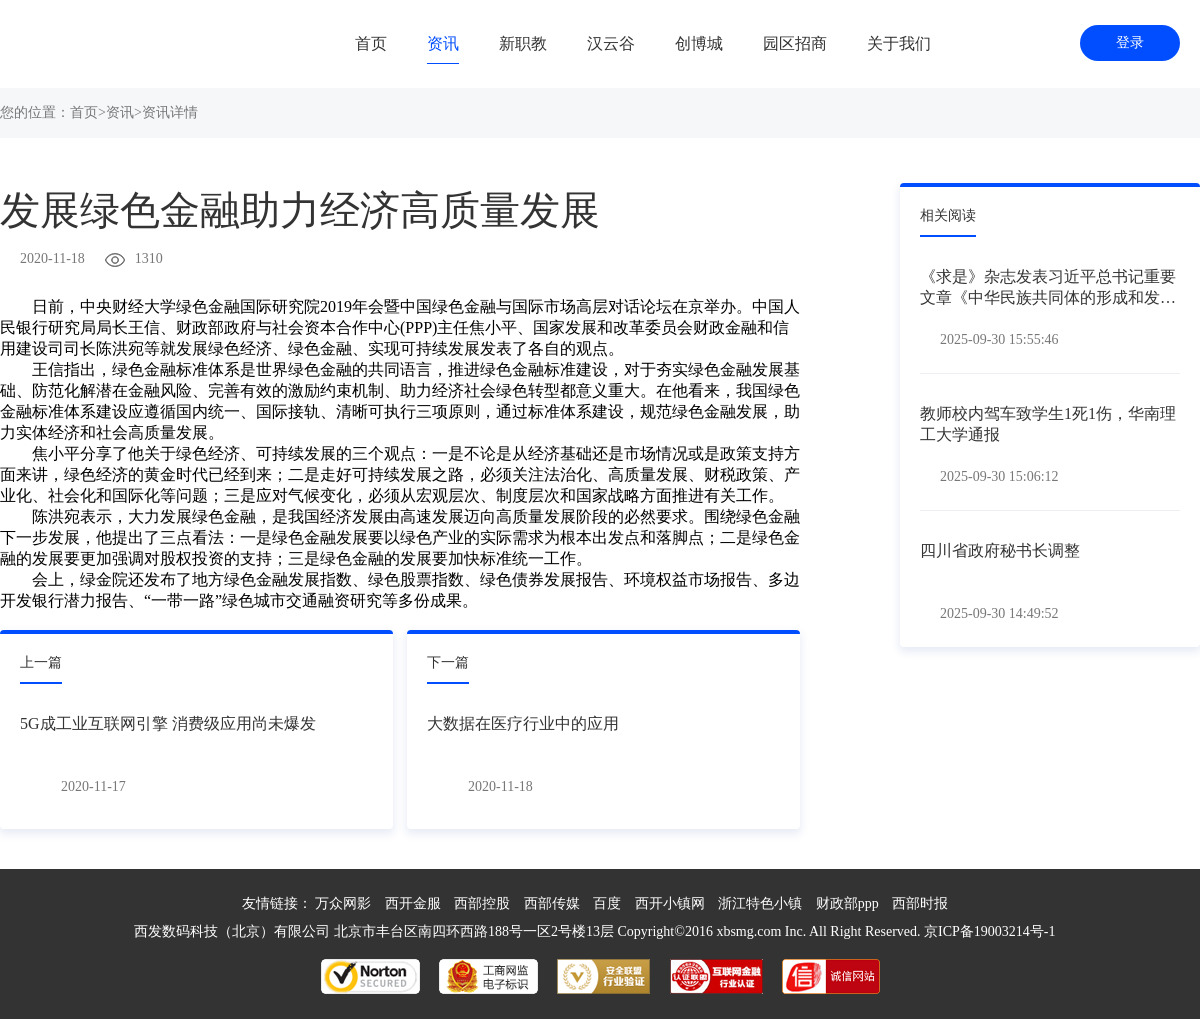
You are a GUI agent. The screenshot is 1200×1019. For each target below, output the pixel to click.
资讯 (443, 43)
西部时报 (920, 903)
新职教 (523, 43)
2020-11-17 (93, 786)
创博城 (699, 43)
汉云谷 (611, 43)
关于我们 (899, 43)
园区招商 (795, 43)
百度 (607, 903)
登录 (1130, 42)
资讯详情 (170, 112)
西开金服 (413, 903)
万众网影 (343, 903)
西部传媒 (552, 903)
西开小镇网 (670, 903)
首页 (371, 43)
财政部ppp (847, 903)
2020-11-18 (52, 258)
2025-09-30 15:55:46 (999, 339)
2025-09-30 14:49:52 (999, 613)
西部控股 (482, 903)
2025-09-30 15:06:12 (999, 476)
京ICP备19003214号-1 (989, 931)
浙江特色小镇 (760, 903)
